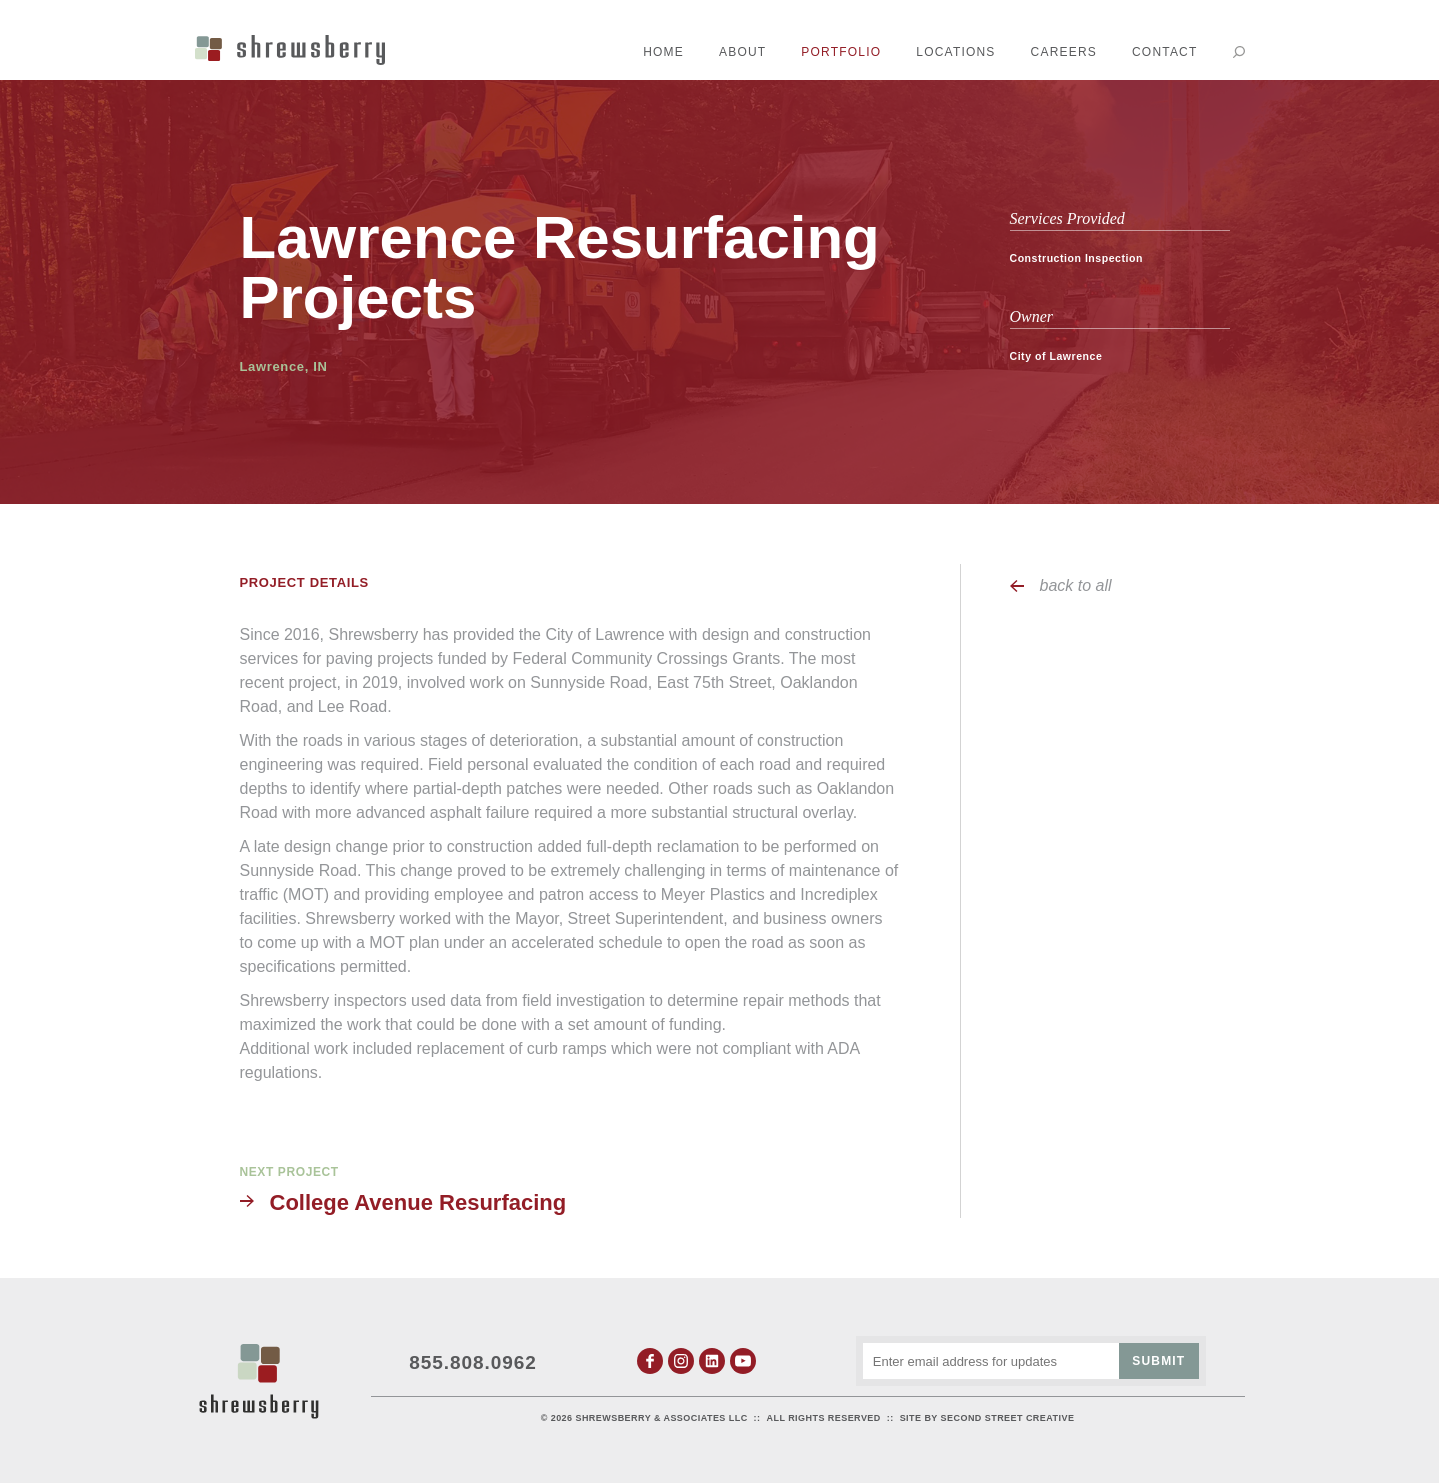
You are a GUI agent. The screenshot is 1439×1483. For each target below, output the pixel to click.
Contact (1165, 52)
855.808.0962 (473, 1361)
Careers (1064, 52)
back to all (1076, 585)
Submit (1158, 1361)
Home (663, 52)
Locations (955, 52)
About (742, 52)
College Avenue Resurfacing (418, 1202)
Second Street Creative (1008, 1418)
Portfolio (841, 52)
